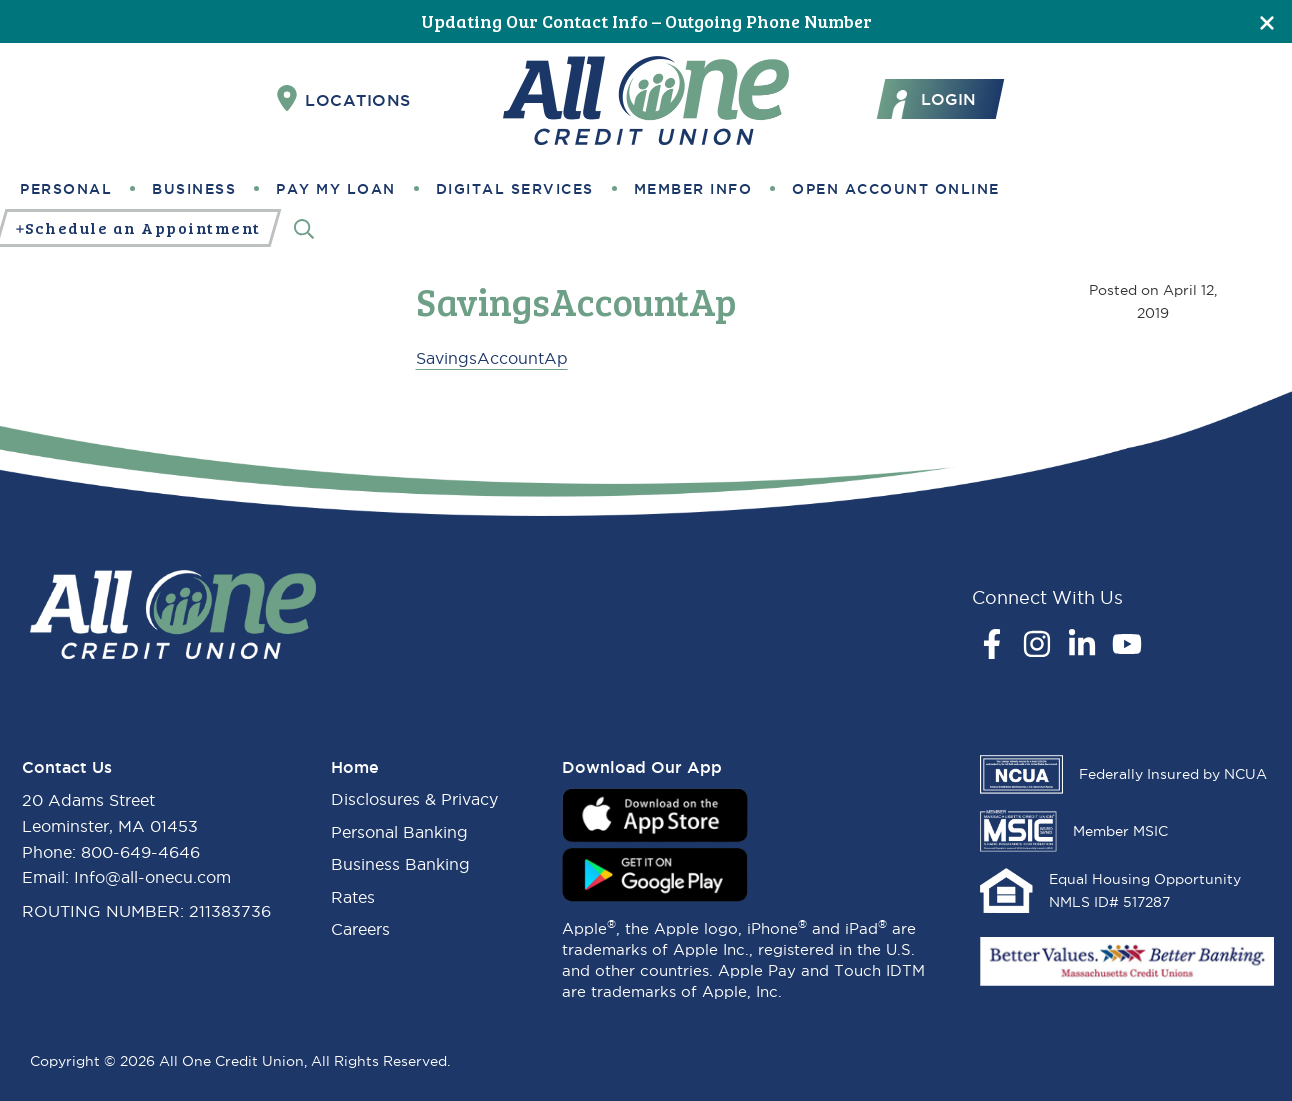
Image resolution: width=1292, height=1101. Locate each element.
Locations (344, 99)
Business (194, 189)
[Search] (304, 228)
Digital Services (515, 189)
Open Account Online (896, 189)
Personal (66, 189)
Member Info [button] (693, 189)
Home (355, 767)
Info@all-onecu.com (152, 877)
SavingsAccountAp (492, 358)
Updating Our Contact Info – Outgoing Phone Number (646, 21)
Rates (353, 897)
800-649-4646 (140, 852)
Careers (360, 929)
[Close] (1267, 21)
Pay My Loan (336, 189)
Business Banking (400, 864)
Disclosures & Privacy (414, 799)
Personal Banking (399, 832)
